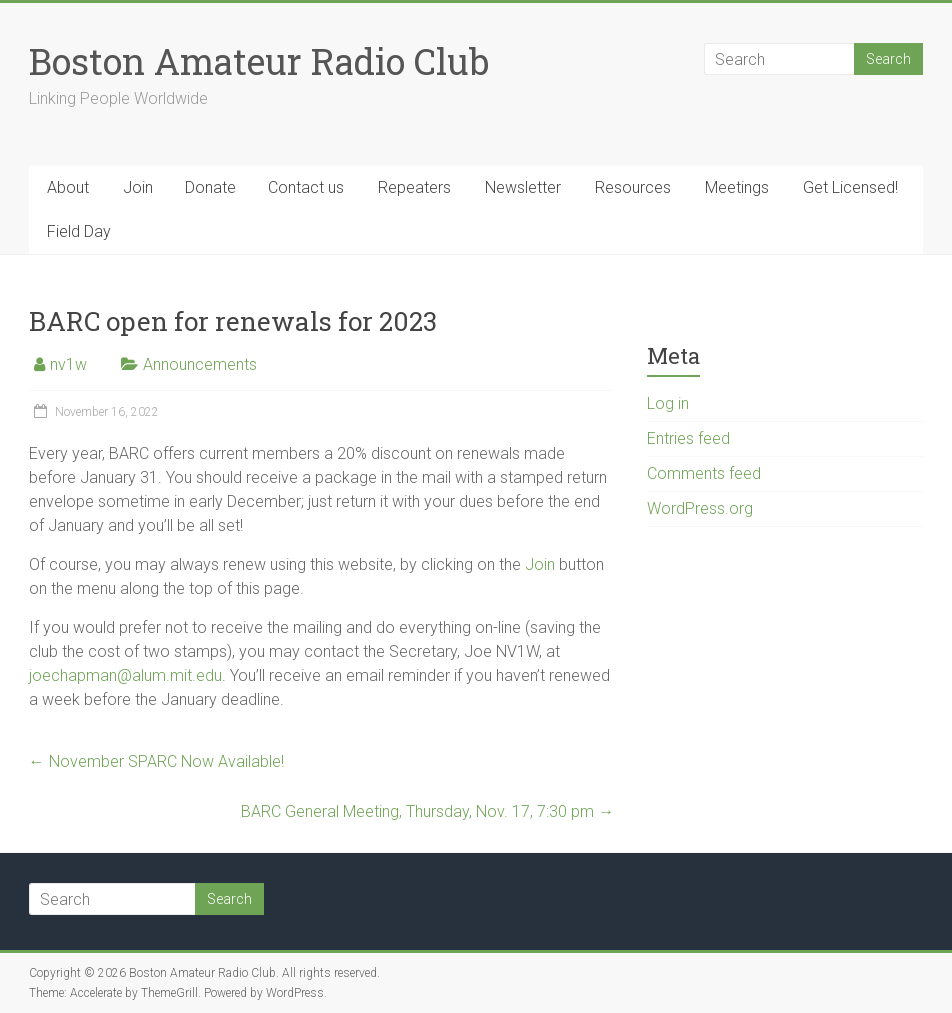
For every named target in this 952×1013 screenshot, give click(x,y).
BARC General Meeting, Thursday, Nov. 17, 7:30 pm (427, 811)
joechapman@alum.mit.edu (125, 675)
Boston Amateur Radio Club (259, 61)
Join (138, 187)
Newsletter (523, 187)
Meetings (737, 187)
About (68, 187)
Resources (633, 187)
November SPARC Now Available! (156, 761)
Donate (210, 187)
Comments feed (704, 473)
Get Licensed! (850, 187)
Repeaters (414, 187)
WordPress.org (700, 508)
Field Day (79, 231)
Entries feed (688, 438)
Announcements (200, 364)
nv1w (68, 364)
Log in (668, 403)
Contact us (306, 187)
